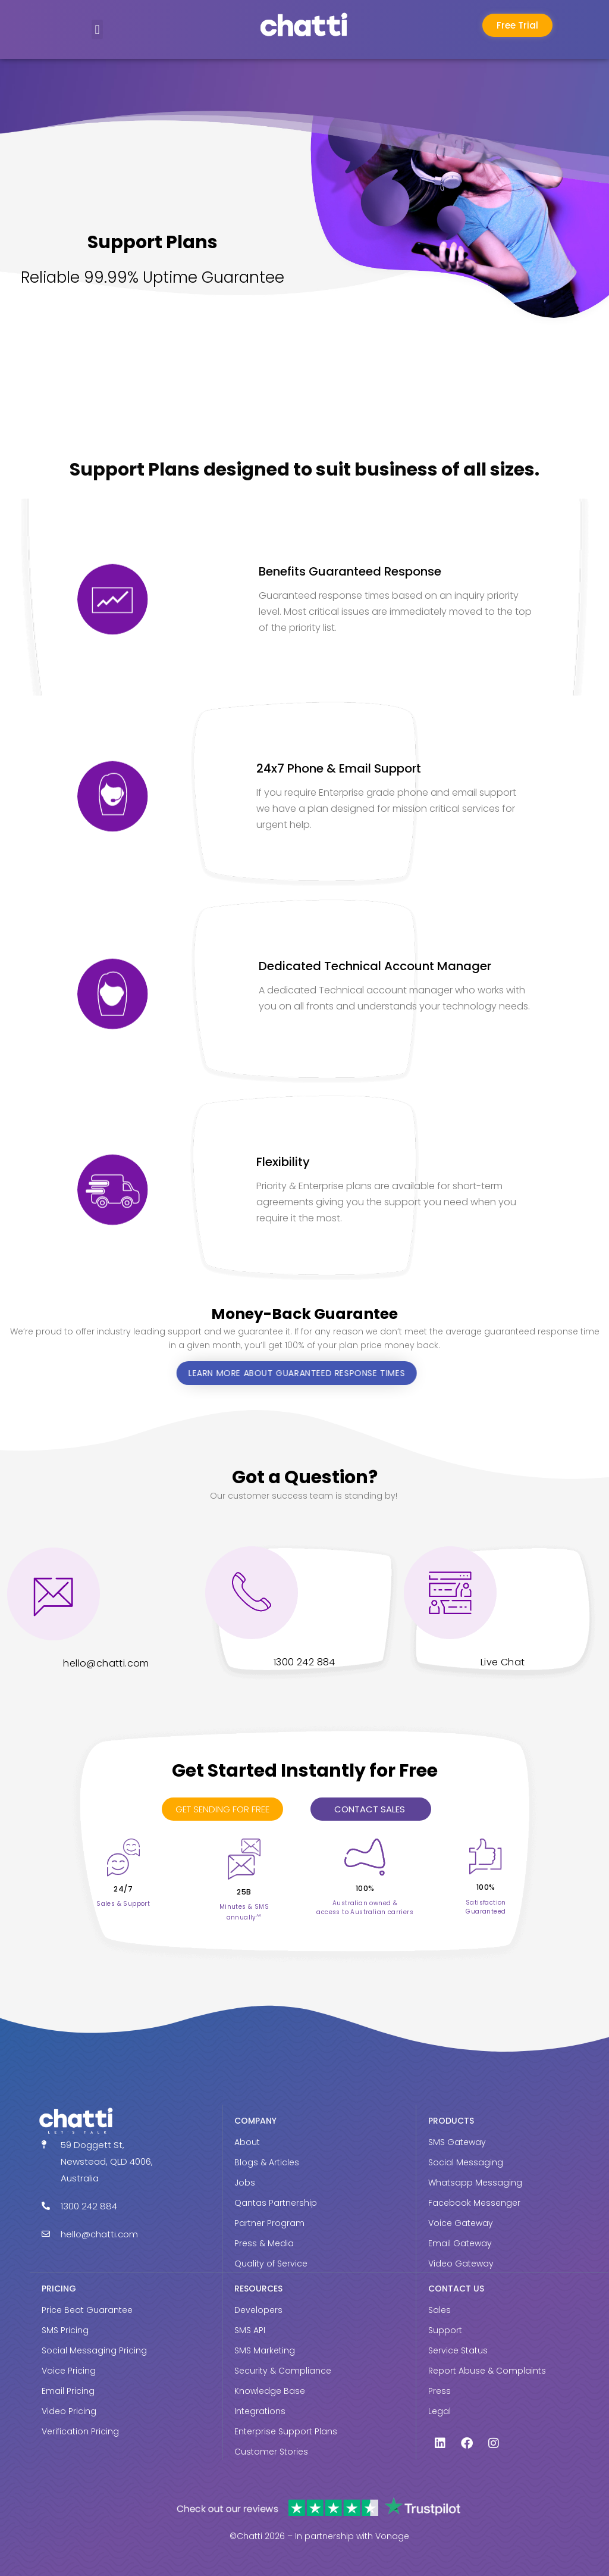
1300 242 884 (304, 1662)
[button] (97, 29)
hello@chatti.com (106, 1663)
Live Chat (503, 1662)
